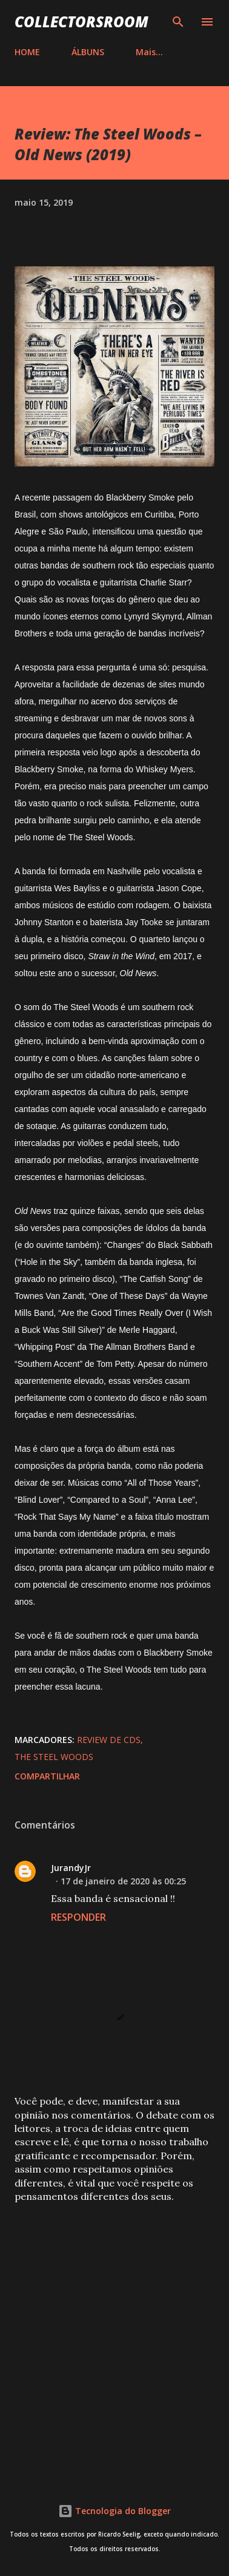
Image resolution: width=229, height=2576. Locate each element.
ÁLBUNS (87, 52)
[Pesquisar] (178, 22)
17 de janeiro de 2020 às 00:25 (123, 1881)
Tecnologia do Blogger (114, 2511)
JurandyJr (71, 1867)
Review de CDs (109, 1739)
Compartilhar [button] (47, 1776)
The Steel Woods (54, 1756)
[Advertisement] (114, 2337)
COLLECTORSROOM (81, 22)
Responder (78, 1917)
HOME (27, 52)
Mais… (149, 52)
